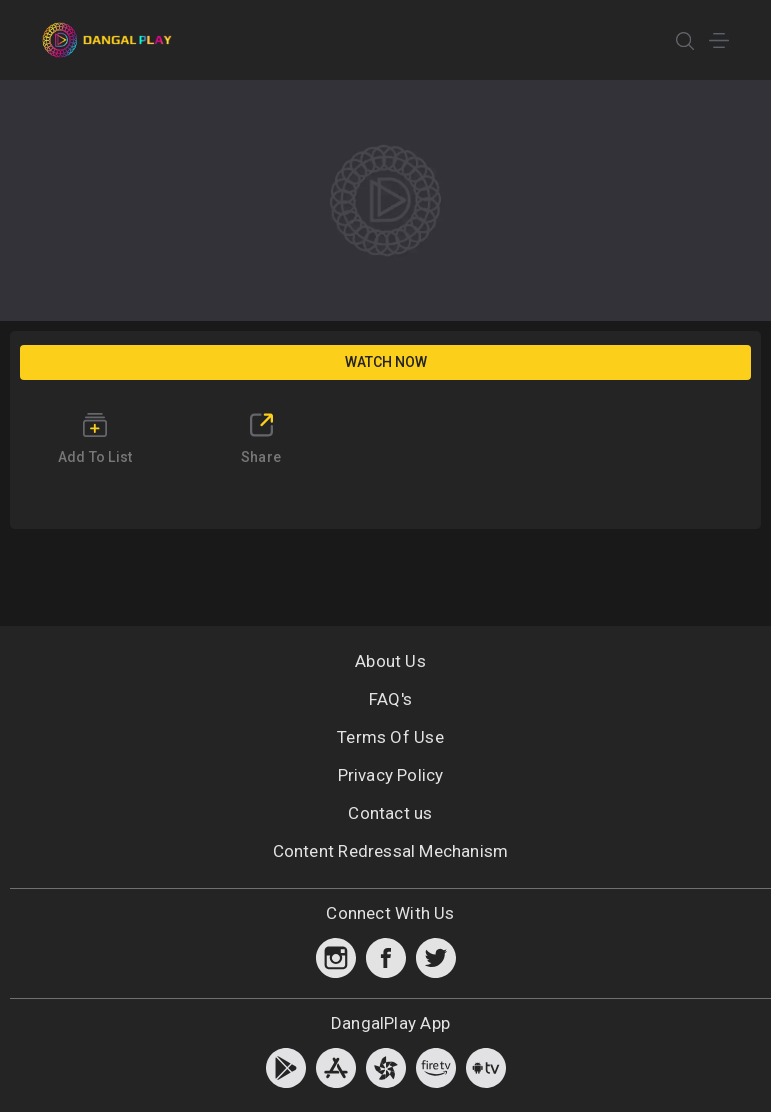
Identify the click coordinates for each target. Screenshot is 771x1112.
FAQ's (390, 699)
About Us (390, 661)
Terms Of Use (390, 737)
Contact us (390, 813)
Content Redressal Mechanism (391, 851)
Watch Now (386, 362)
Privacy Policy (391, 775)
